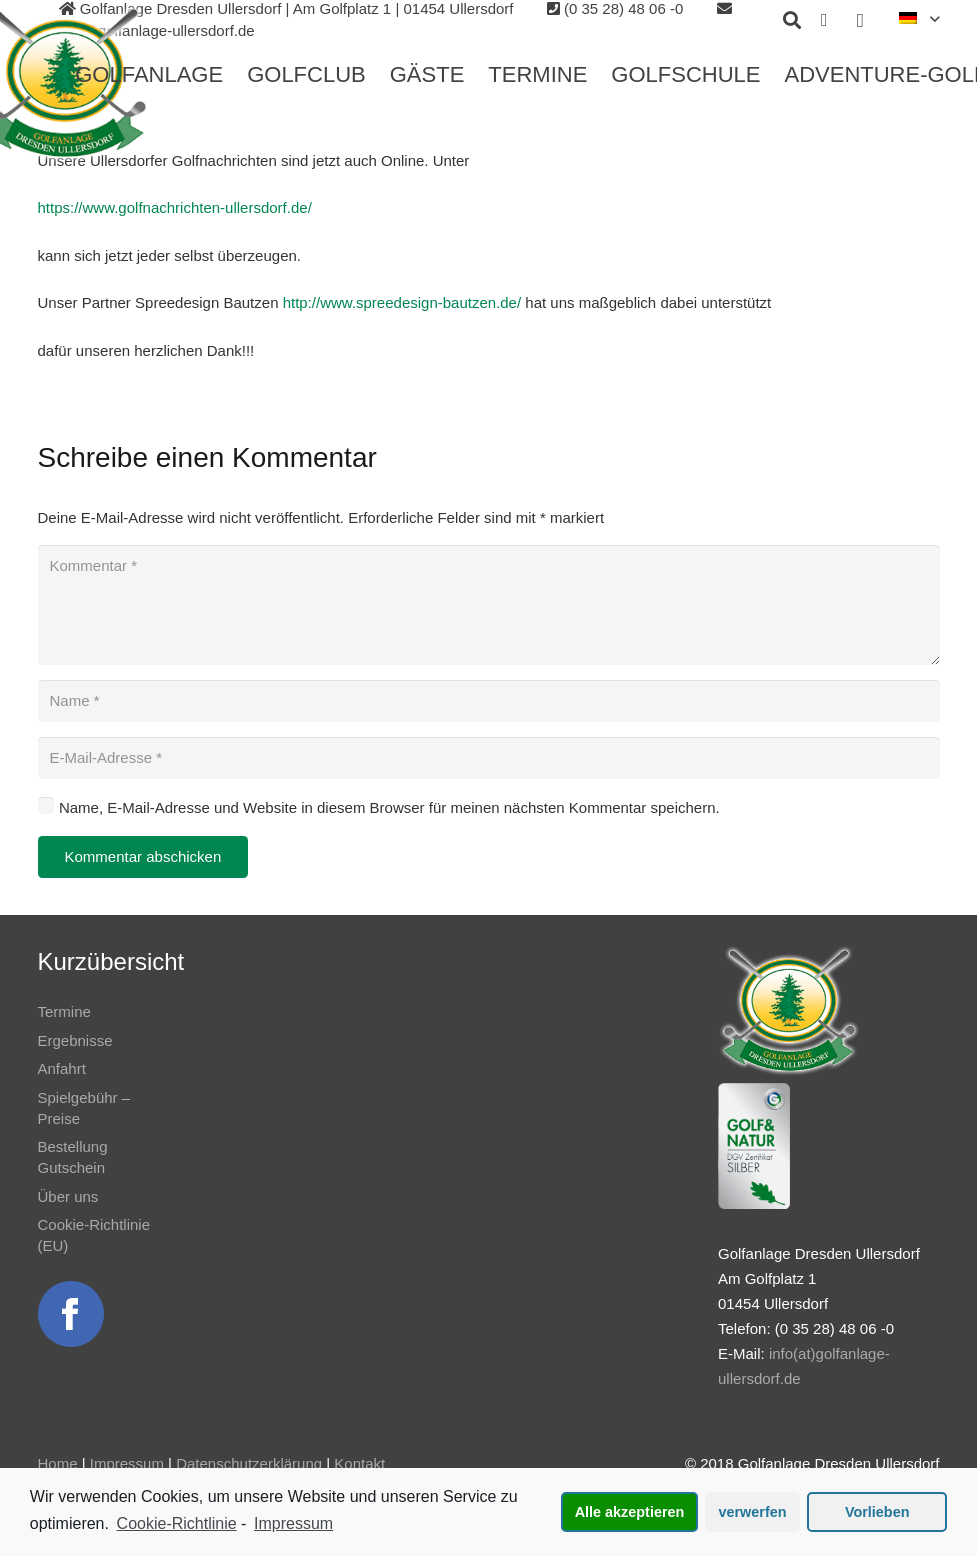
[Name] (489, 701)
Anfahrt (62, 1068)
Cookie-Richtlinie (177, 1523)
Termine (64, 1011)
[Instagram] (860, 20)
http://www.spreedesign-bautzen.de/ (402, 302)
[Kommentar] (489, 605)
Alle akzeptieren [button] (630, 1512)
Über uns (68, 1196)
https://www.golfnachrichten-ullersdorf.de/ (175, 207)
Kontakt (359, 1463)
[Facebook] (824, 20)
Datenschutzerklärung (249, 1463)
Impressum (127, 1463)
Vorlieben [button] (877, 1512)
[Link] (71, 1314)
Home (58, 1463)
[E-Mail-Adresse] (489, 758)
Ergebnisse (75, 1040)
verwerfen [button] (753, 1512)
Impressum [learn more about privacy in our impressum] (293, 1523)
